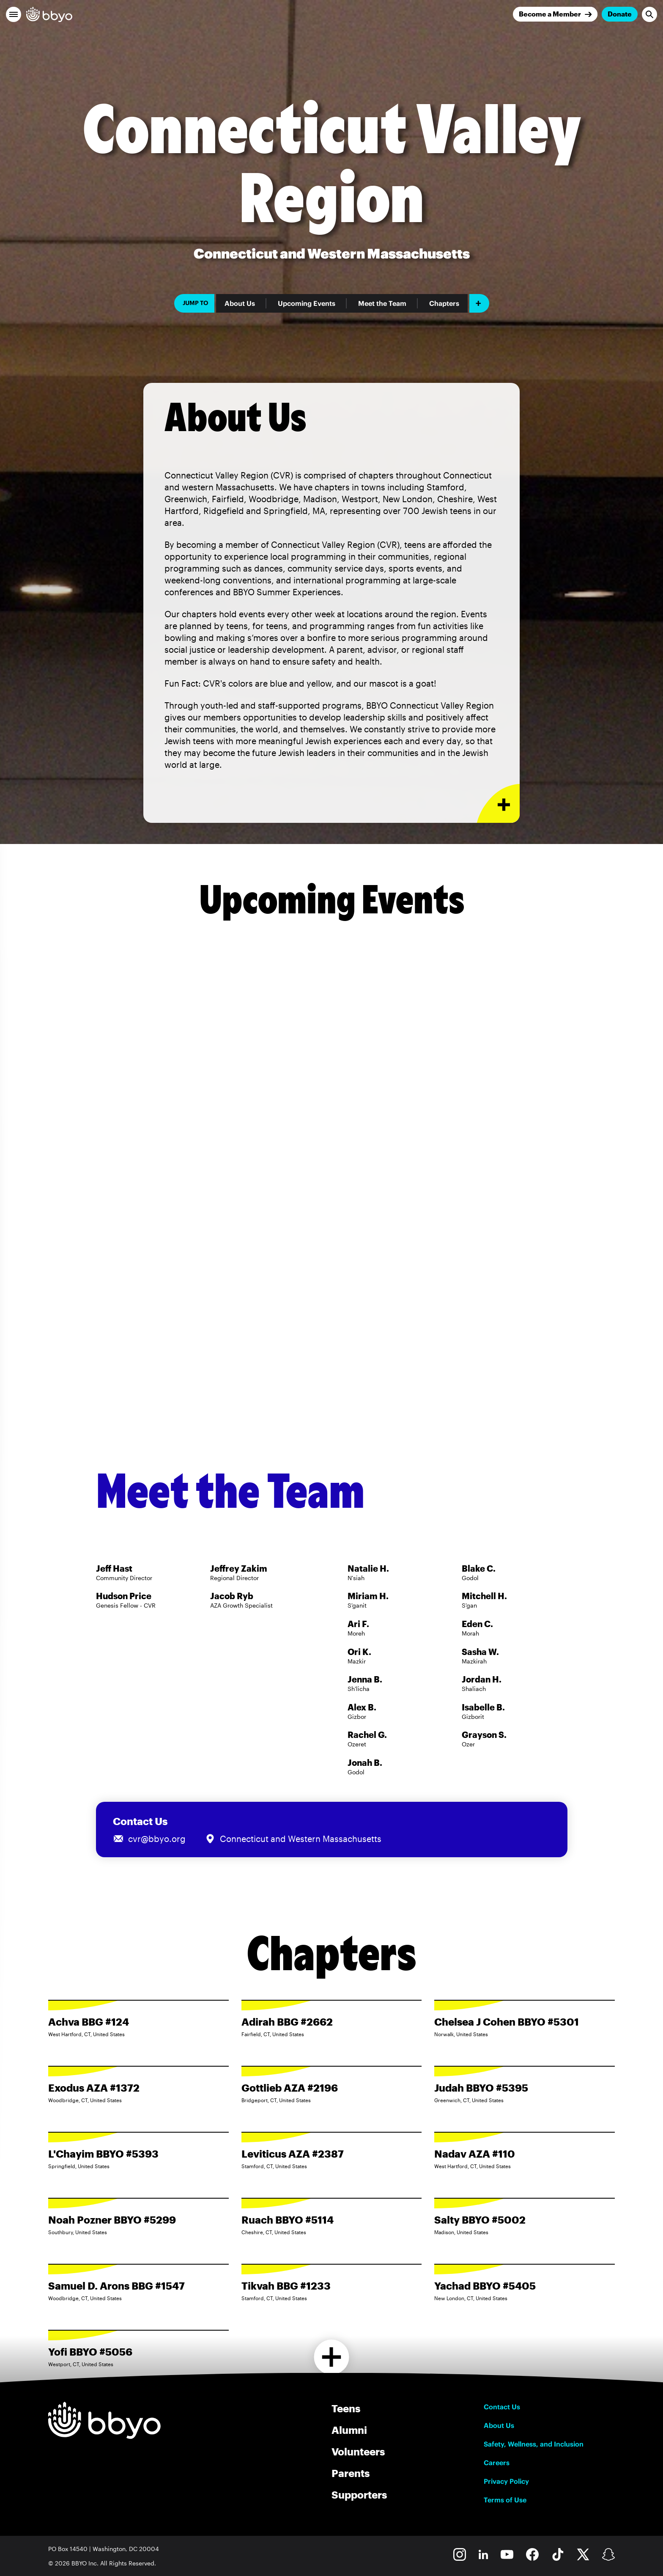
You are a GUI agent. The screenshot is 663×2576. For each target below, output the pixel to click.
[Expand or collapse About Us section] (498, 803)
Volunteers (358, 2451)
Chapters (444, 303)
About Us (240, 303)
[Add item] (479, 303)
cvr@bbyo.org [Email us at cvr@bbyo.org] (157, 1839)
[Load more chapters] (331, 2357)
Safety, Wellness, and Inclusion (534, 2444)
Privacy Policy (506, 2481)
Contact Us (502, 2407)
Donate (620, 14)
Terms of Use (505, 2500)
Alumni (349, 2430)
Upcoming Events (306, 303)
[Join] (555, 14)
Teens (346, 2408)
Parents (351, 2473)
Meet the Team (382, 303)
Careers (497, 2462)
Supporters (359, 2494)
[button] (13, 14)
